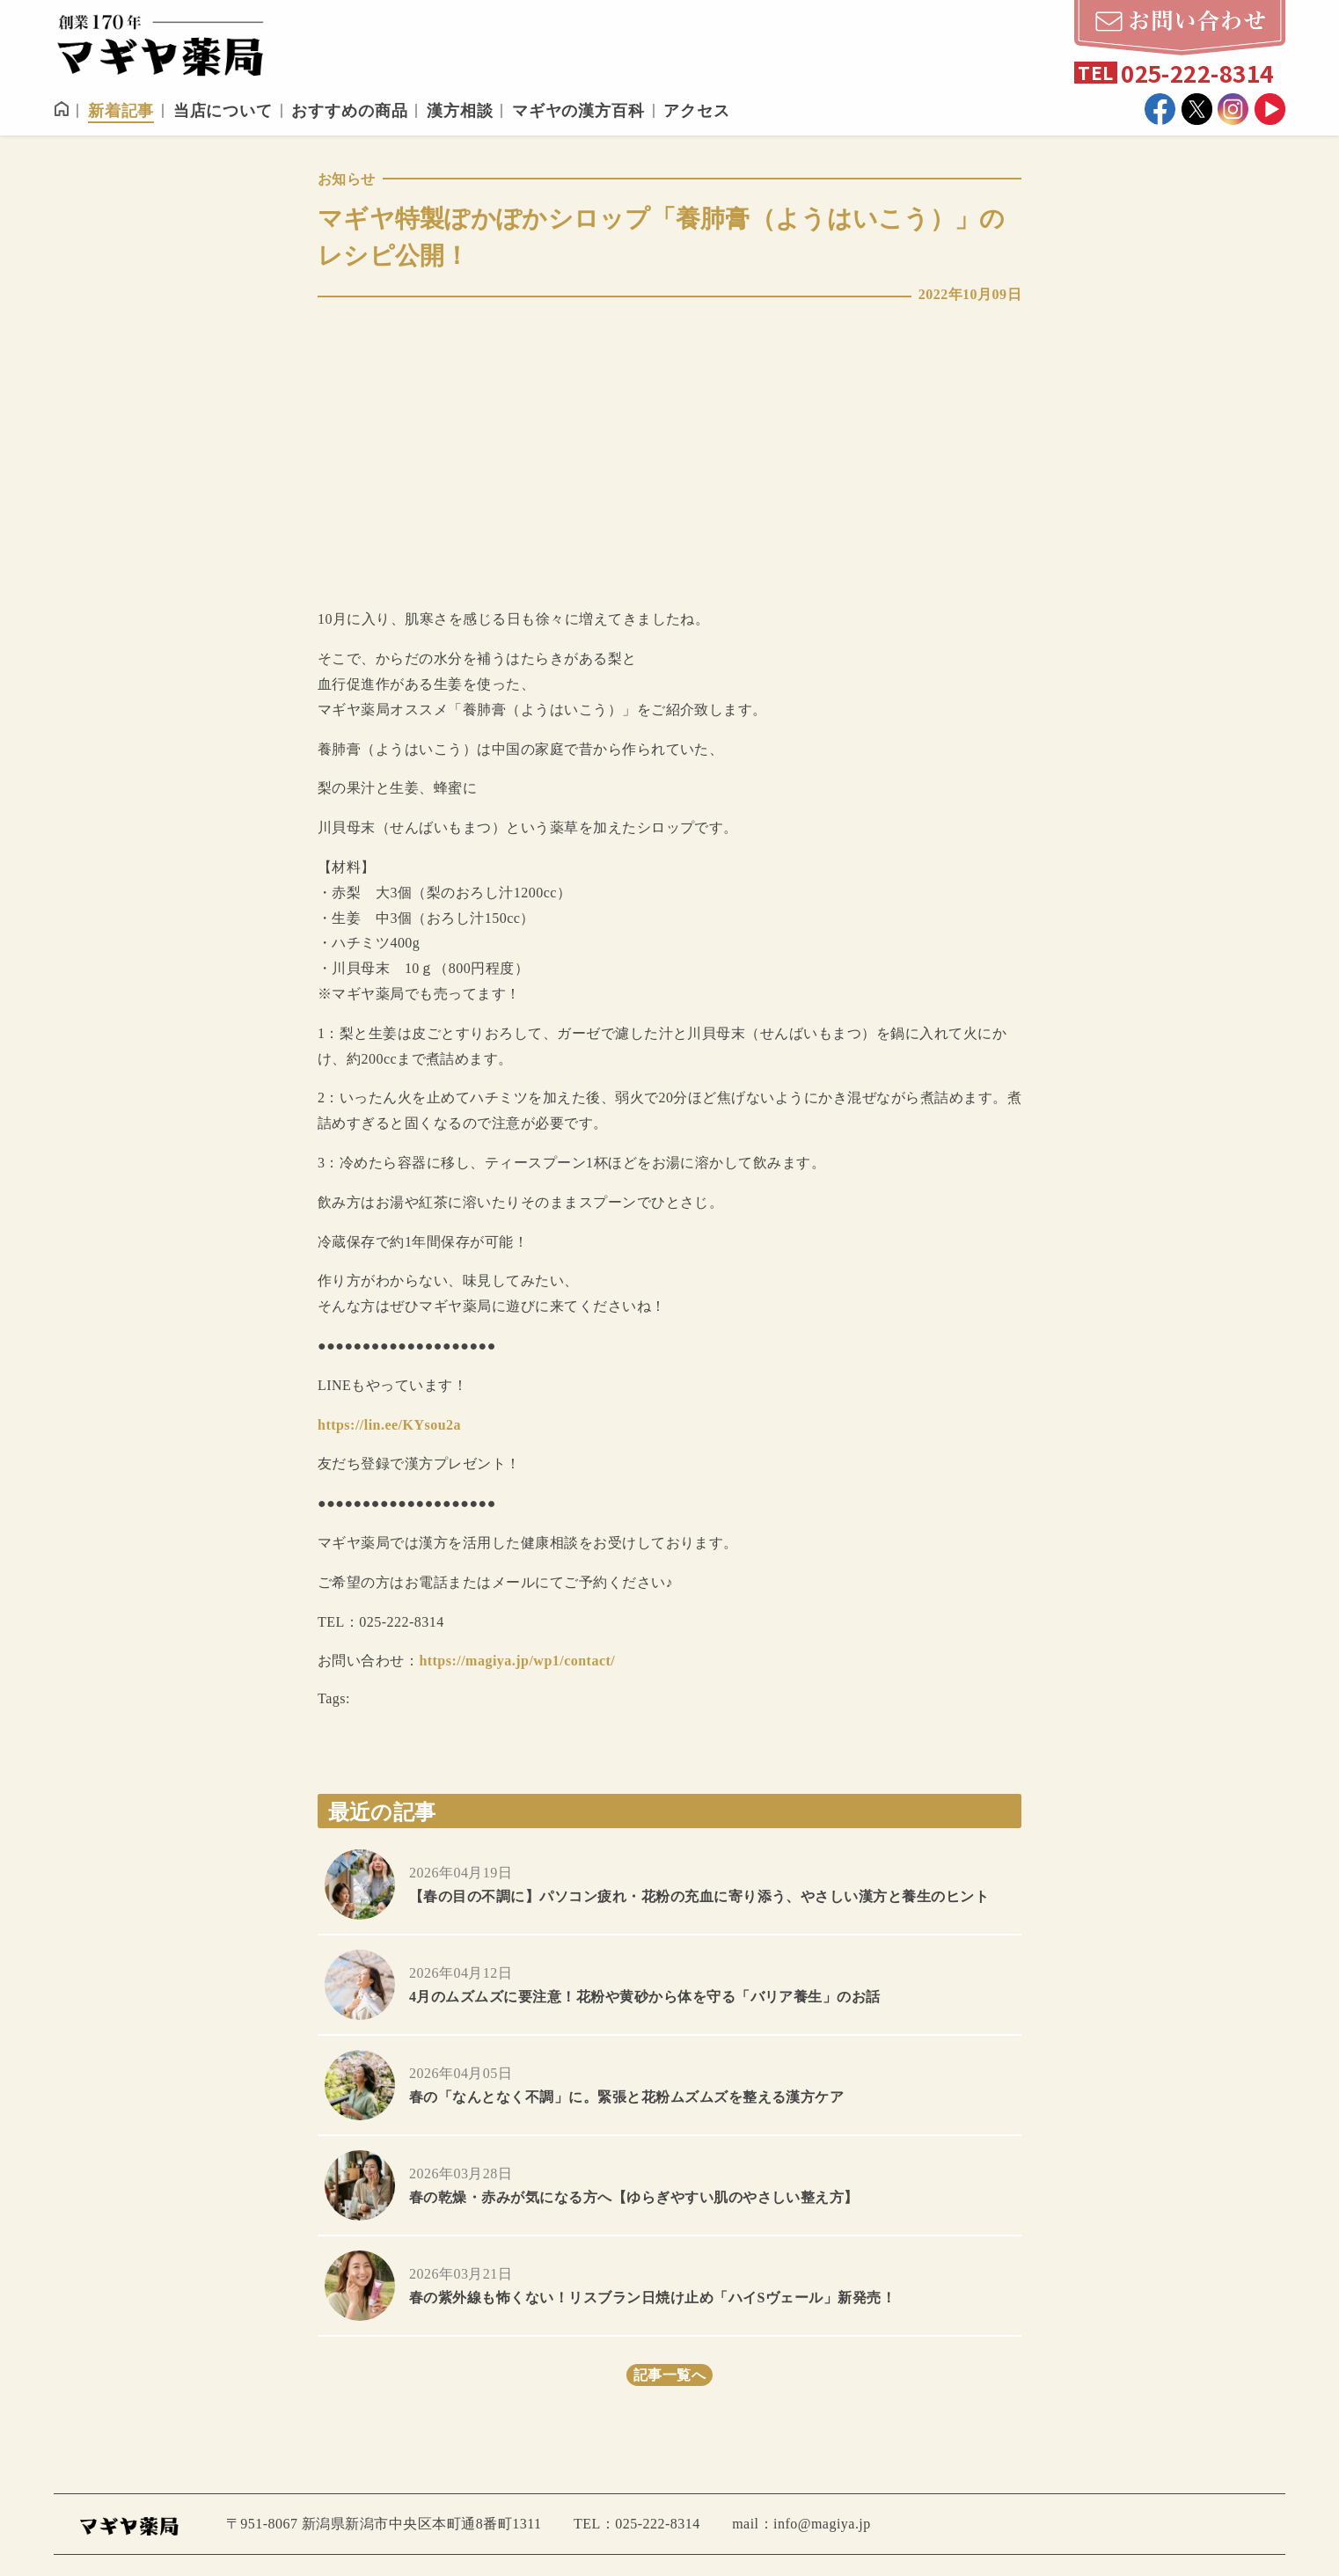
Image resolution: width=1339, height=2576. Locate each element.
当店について (223, 111)
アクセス (696, 111)
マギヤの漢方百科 (578, 111)
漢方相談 (460, 111)
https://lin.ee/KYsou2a (389, 1424)
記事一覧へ (669, 2374)
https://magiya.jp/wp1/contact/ (517, 1660)
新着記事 (121, 111)
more (669, 1884)
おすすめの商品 (349, 111)
